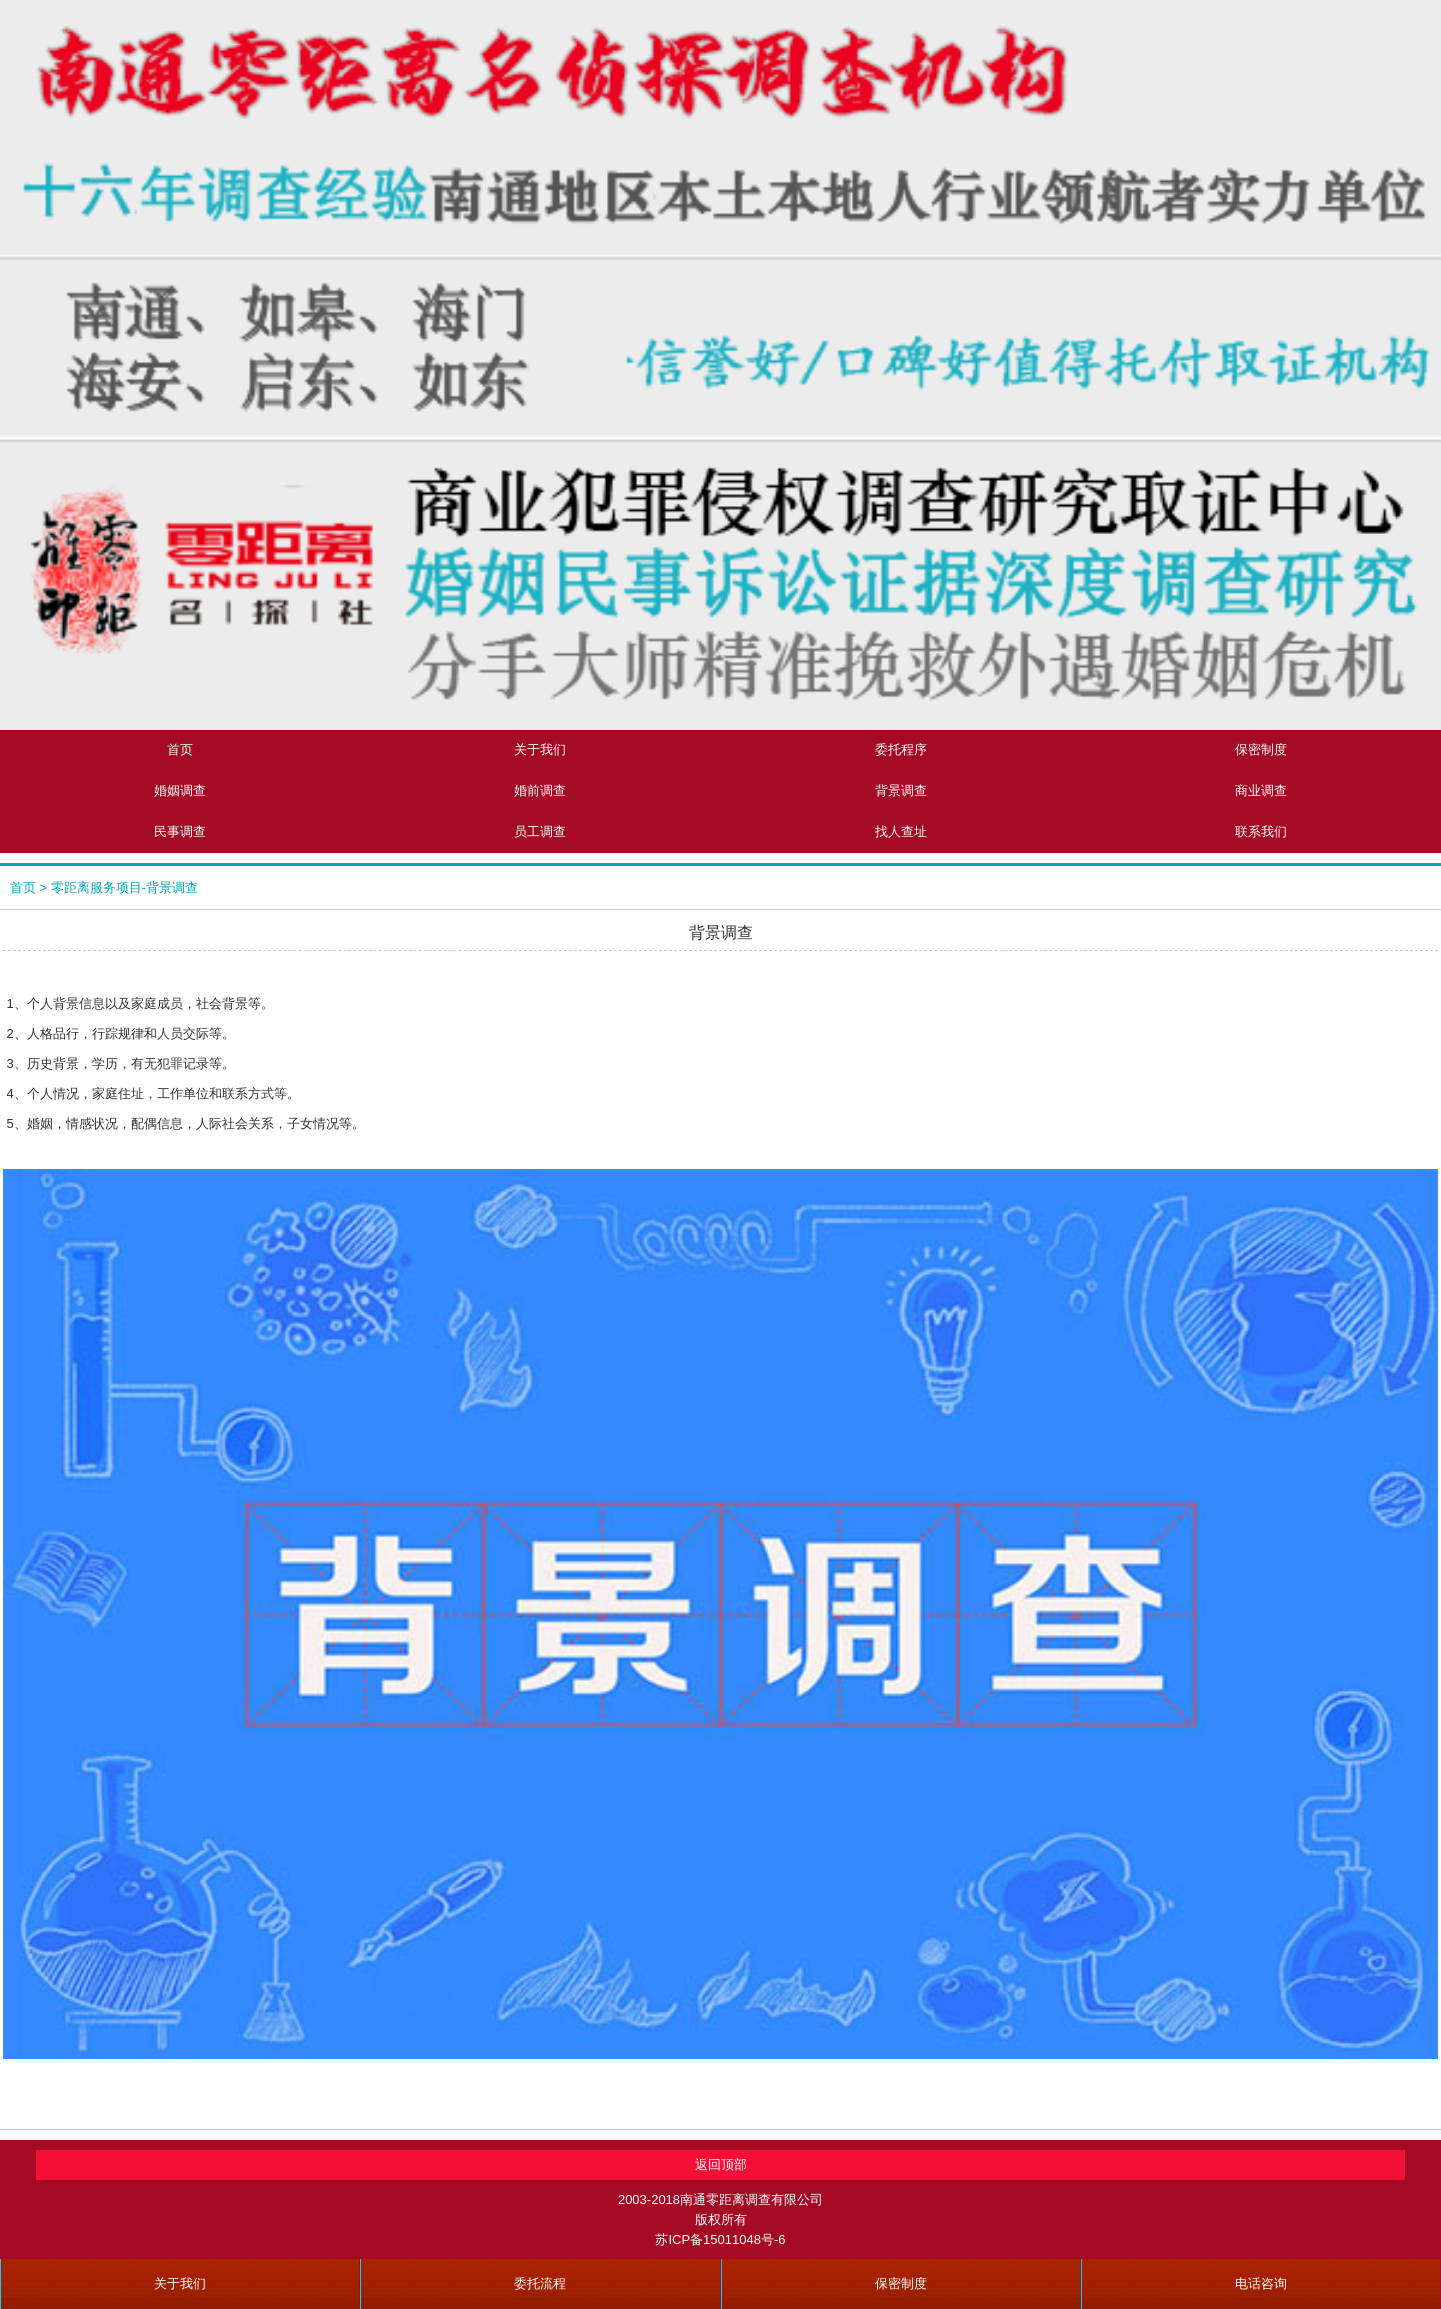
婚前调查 (540, 790)
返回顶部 (721, 2164)
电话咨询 (1261, 2283)
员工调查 (540, 831)
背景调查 (901, 790)
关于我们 (540, 749)
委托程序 (901, 749)
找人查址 (901, 831)
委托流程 (540, 2283)
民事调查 (180, 831)
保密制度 (901, 2283)
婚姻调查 (180, 790)
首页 (180, 749)
